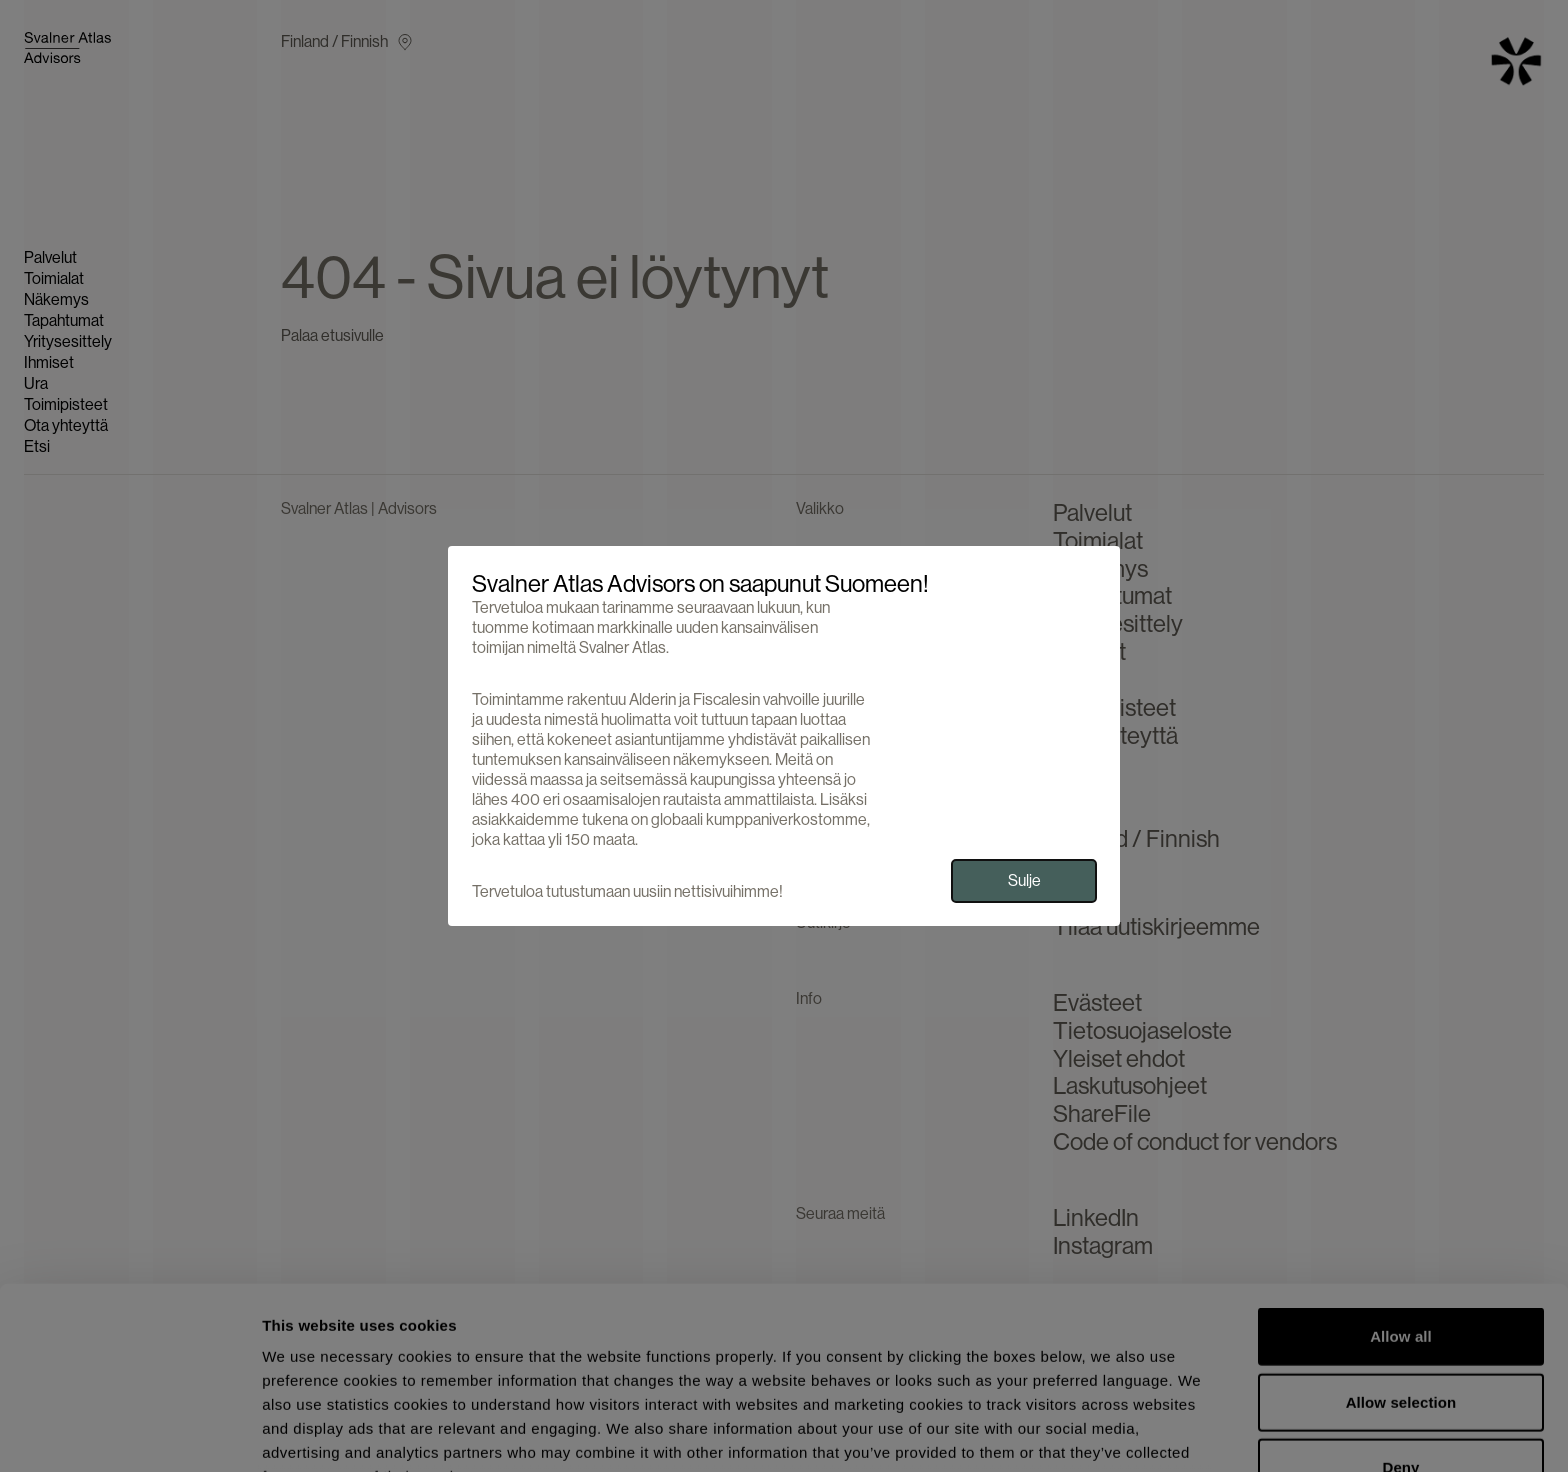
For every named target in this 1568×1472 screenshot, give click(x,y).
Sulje (1024, 880)
